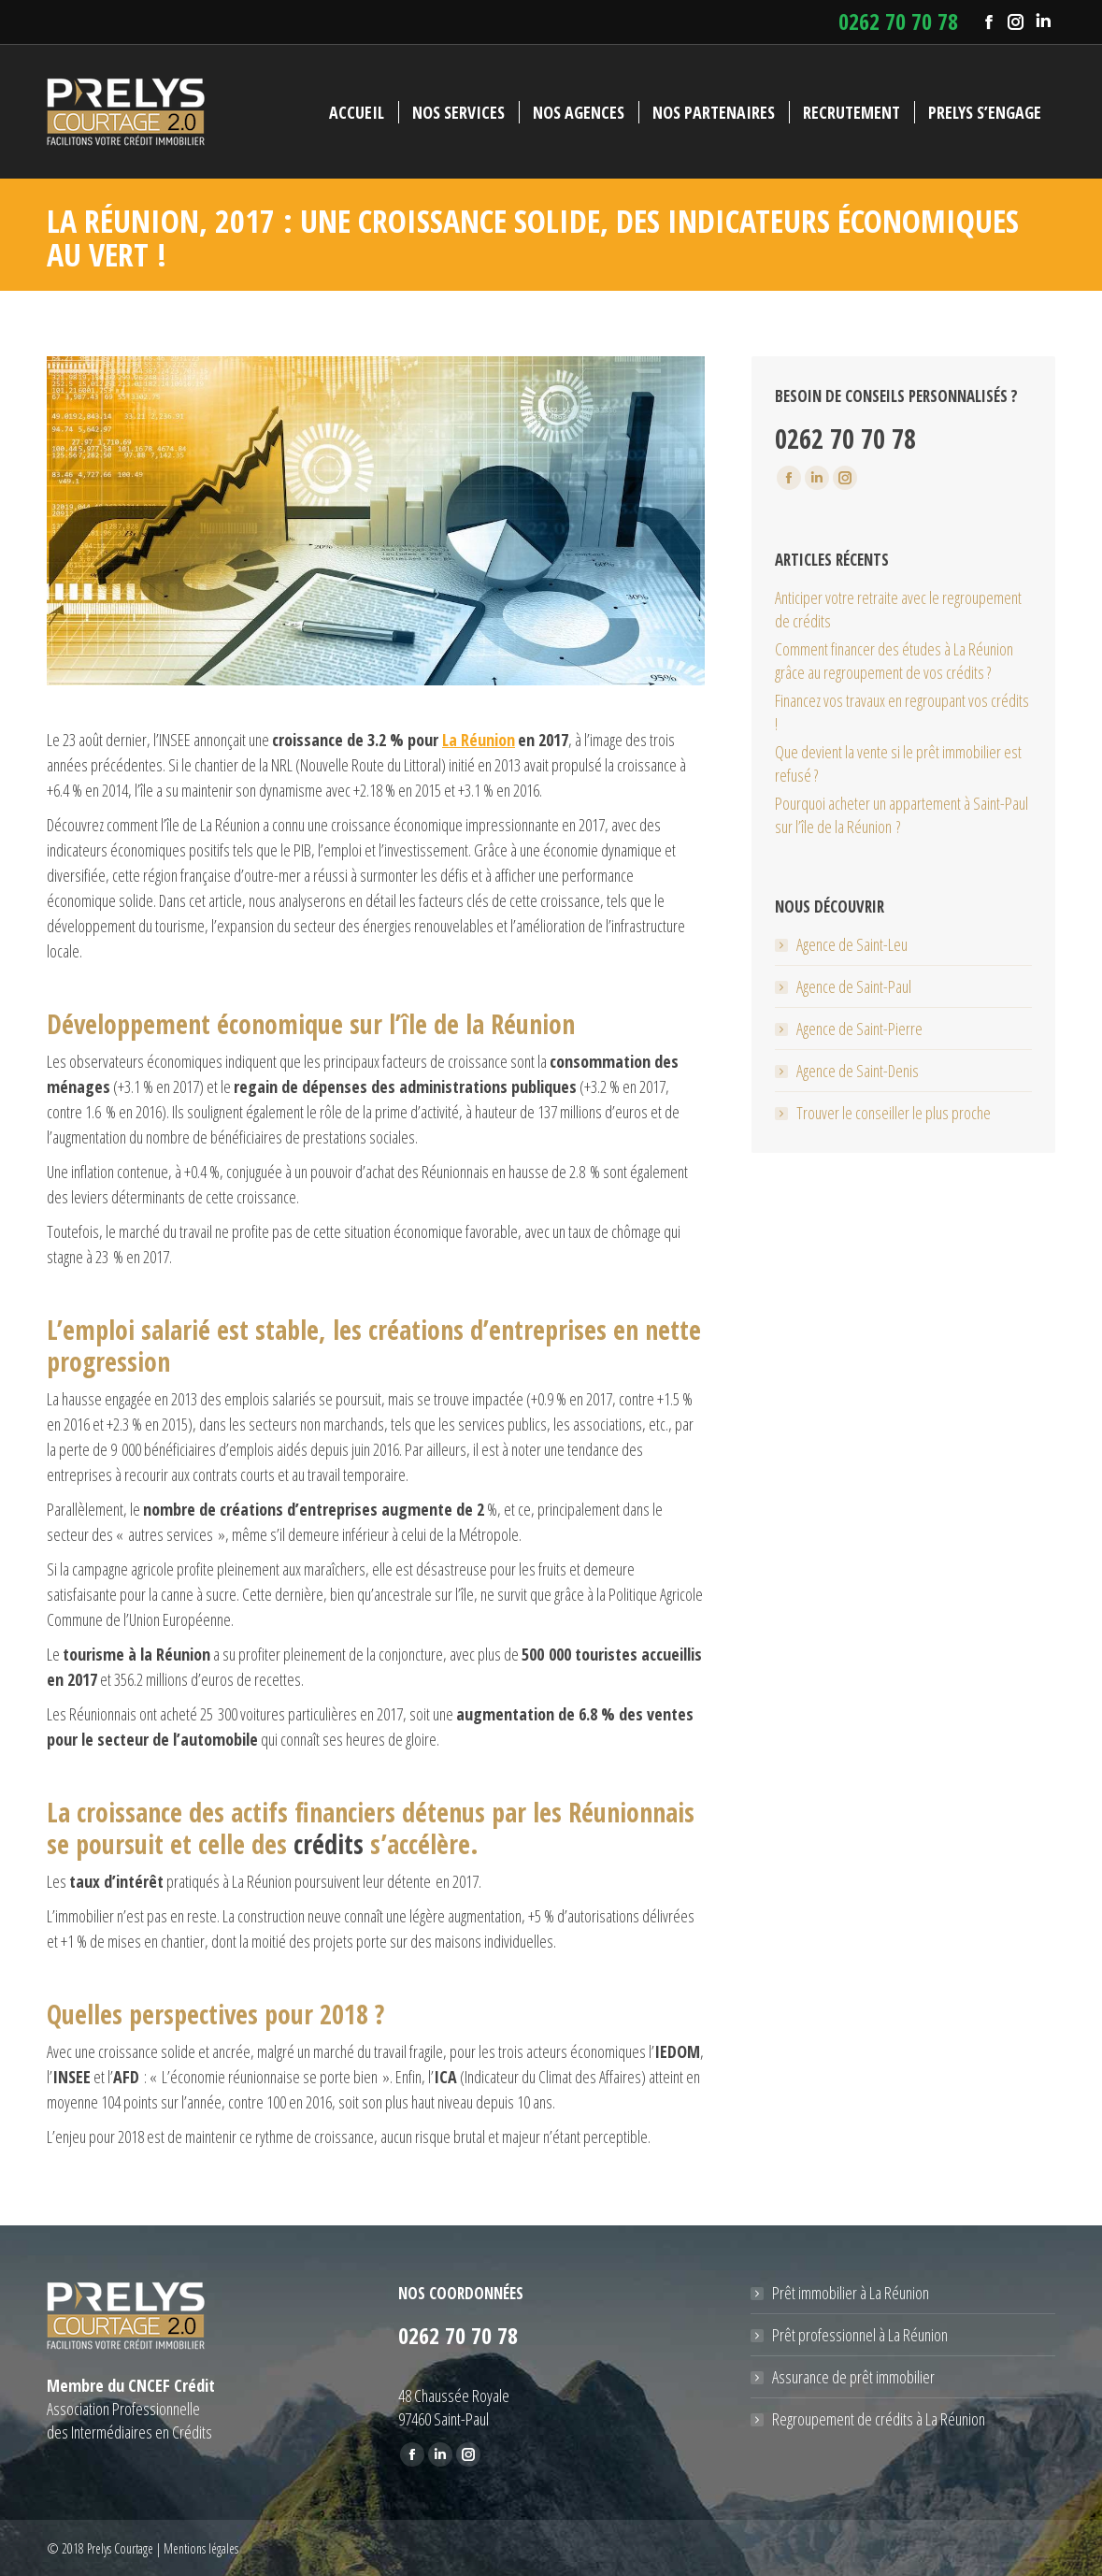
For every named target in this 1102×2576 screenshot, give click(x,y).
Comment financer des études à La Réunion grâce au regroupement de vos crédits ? (894, 661)
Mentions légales (201, 2548)
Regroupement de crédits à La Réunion (878, 2419)
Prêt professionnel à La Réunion (860, 2335)
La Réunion (478, 739)
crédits (328, 1844)
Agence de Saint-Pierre (859, 1028)
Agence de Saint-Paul (853, 986)
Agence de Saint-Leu (852, 944)
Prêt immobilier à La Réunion (850, 2292)
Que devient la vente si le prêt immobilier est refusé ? (898, 763)
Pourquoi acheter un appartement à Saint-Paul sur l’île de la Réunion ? (901, 815)
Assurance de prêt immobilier (853, 2377)
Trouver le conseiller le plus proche (893, 1112)
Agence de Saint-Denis (857, 1070)
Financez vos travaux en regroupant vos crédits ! (902, 712)
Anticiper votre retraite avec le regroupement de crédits (898, 609)
